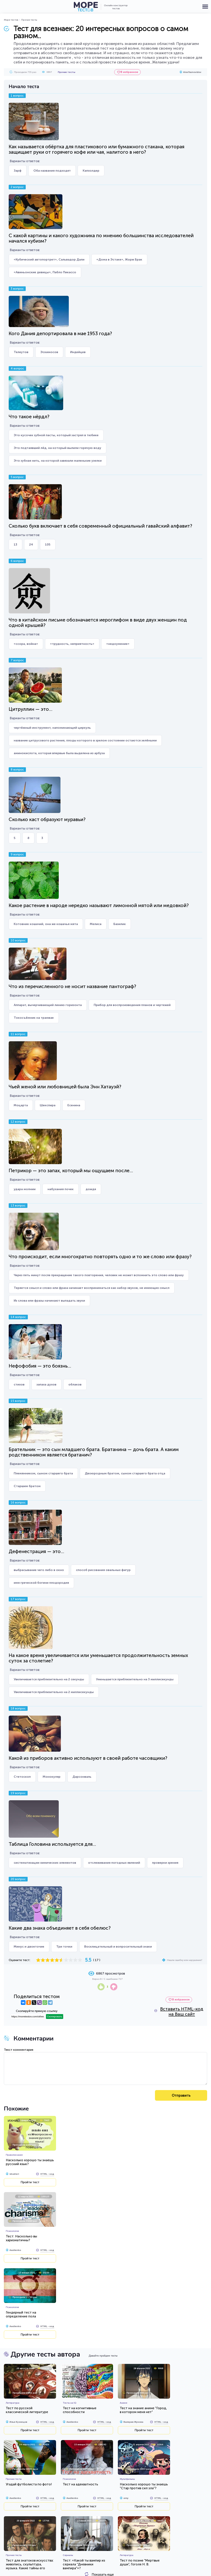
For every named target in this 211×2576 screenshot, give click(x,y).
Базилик (119, 924)
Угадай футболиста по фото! (29, 2484)
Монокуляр (51, 1776)
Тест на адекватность (80, 2484)
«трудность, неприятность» (72, 644)
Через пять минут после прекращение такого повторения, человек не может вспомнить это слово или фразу (99, 1275)
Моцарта (21, 1105)
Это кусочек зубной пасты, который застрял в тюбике (56, 435)
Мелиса (95, 924)
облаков (75, 1384)
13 (15, 544)
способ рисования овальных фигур (103, 1570)
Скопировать (54, 2016)
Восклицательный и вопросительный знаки (118, 1946)
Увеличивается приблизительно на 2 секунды (49, 1679)
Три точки (64, 1946)
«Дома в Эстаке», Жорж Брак (119, 259)
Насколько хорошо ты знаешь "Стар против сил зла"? (144, 2486)
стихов (19, 1384)
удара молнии (25, 1189)
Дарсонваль (81, 1776)
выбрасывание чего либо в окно (39, 1570)
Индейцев (78, 352)
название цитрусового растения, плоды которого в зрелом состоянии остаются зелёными (85, 740)
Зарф (17, 170)
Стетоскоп (22, 1776)
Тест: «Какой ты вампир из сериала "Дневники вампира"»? (84, 2564)
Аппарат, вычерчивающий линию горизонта (48, 1005)
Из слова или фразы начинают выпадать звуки (49, 1300)
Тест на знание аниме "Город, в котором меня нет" (143, 2410)
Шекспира (47, 1105)
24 (31, 544)
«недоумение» (117, 644)
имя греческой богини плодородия (41, 1582)
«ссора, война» (26, 644)
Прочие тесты (29, 20)
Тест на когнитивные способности (79, 2410)
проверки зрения (165, 1862)
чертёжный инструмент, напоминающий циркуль (52, 727)
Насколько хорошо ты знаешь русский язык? (30, 2162)
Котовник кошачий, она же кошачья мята (46, 924)
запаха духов (46, 1384)
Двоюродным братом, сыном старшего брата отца (125, 1473)
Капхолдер (91, 170)
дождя (91, 1189)
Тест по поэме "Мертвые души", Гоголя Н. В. (140, 2562)
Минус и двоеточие (29, 1946)
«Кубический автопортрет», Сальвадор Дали (49, 259)
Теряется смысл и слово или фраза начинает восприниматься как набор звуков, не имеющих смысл (91, 1288)
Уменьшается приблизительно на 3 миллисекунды (135, 1679)
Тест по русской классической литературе (27, 2410)
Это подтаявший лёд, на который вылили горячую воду (57, 448)
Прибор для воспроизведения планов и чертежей (132, 1005)
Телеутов (21, 352)
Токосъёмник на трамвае (34, 1017)
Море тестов (11, 20)
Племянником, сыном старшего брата (43, 1473)
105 (47, 544)
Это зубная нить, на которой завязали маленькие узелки (58, 460)
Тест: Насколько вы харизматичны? (21, 2238)
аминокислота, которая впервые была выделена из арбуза (59, 753)
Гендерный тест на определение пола (21, 2314)
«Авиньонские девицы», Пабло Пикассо (45, 272)
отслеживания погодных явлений (114, 1862)
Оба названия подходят (52, 170)
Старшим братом (27, 1486)
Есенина (73, 1105)
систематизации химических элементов (45, 1862)
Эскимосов (49, 352)
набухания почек (61, 1189)
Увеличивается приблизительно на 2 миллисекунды (54, 1692)
